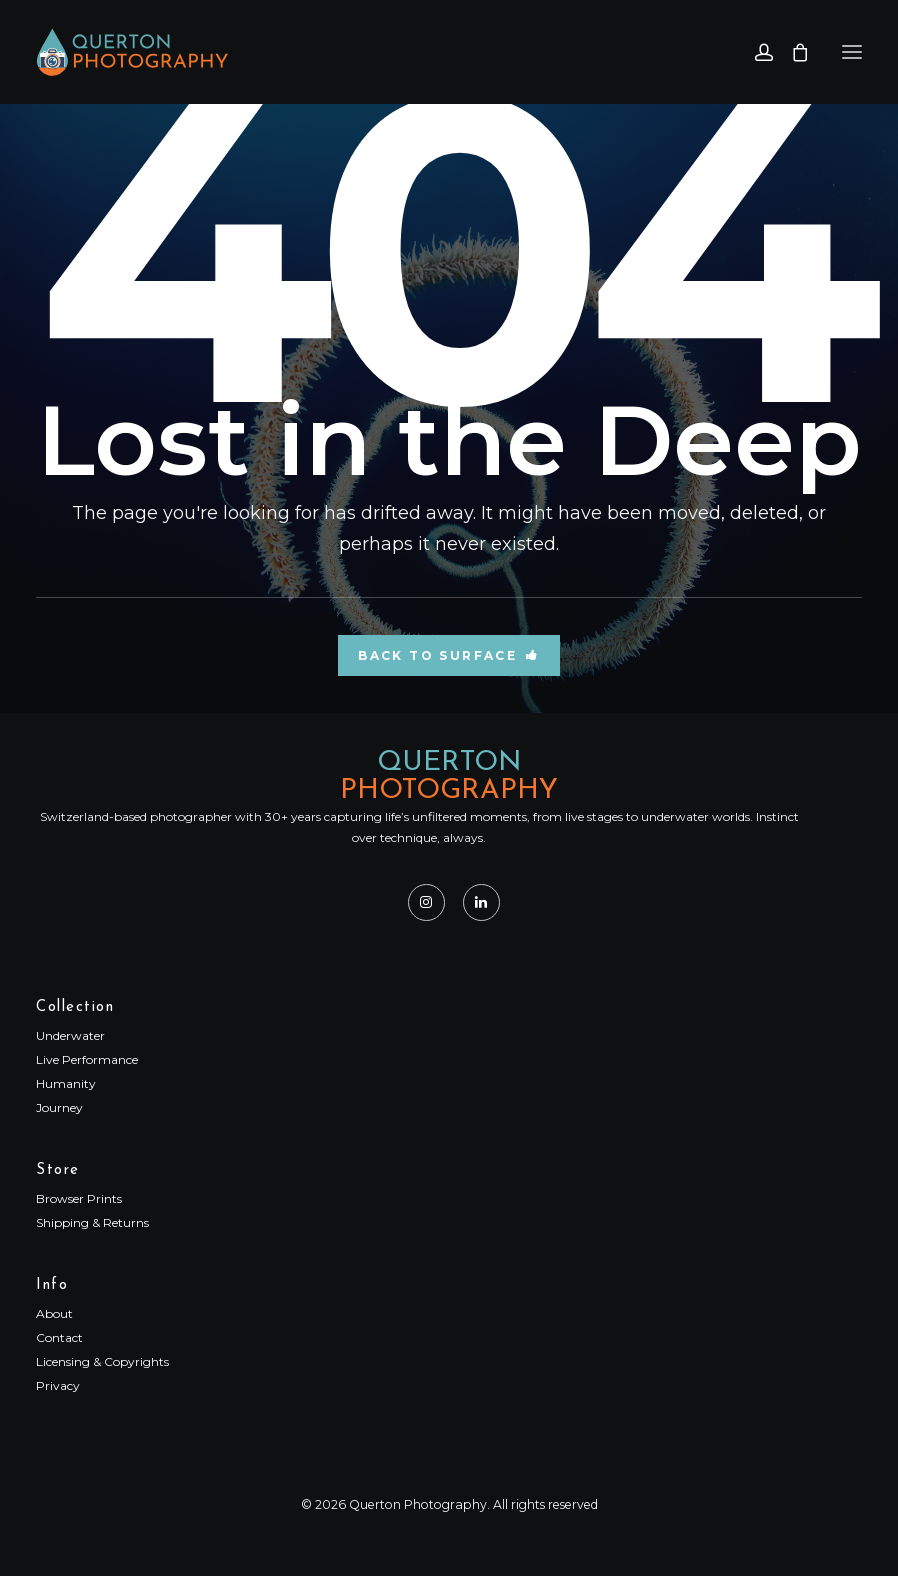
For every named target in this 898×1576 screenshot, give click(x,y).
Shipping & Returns (92, 1222)
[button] (852, 52)
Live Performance (87, 1059)
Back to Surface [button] (448, 655)
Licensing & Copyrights (102, 1361)
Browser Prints (79, 1198)
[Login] (755, 52)
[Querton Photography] (132, 52)
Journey (59, 1107)
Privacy (58, 1385)
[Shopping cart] (791, 52)
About (54, 1313)
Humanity (66, 1083)
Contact (59, 1337)
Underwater (70, 1035)
